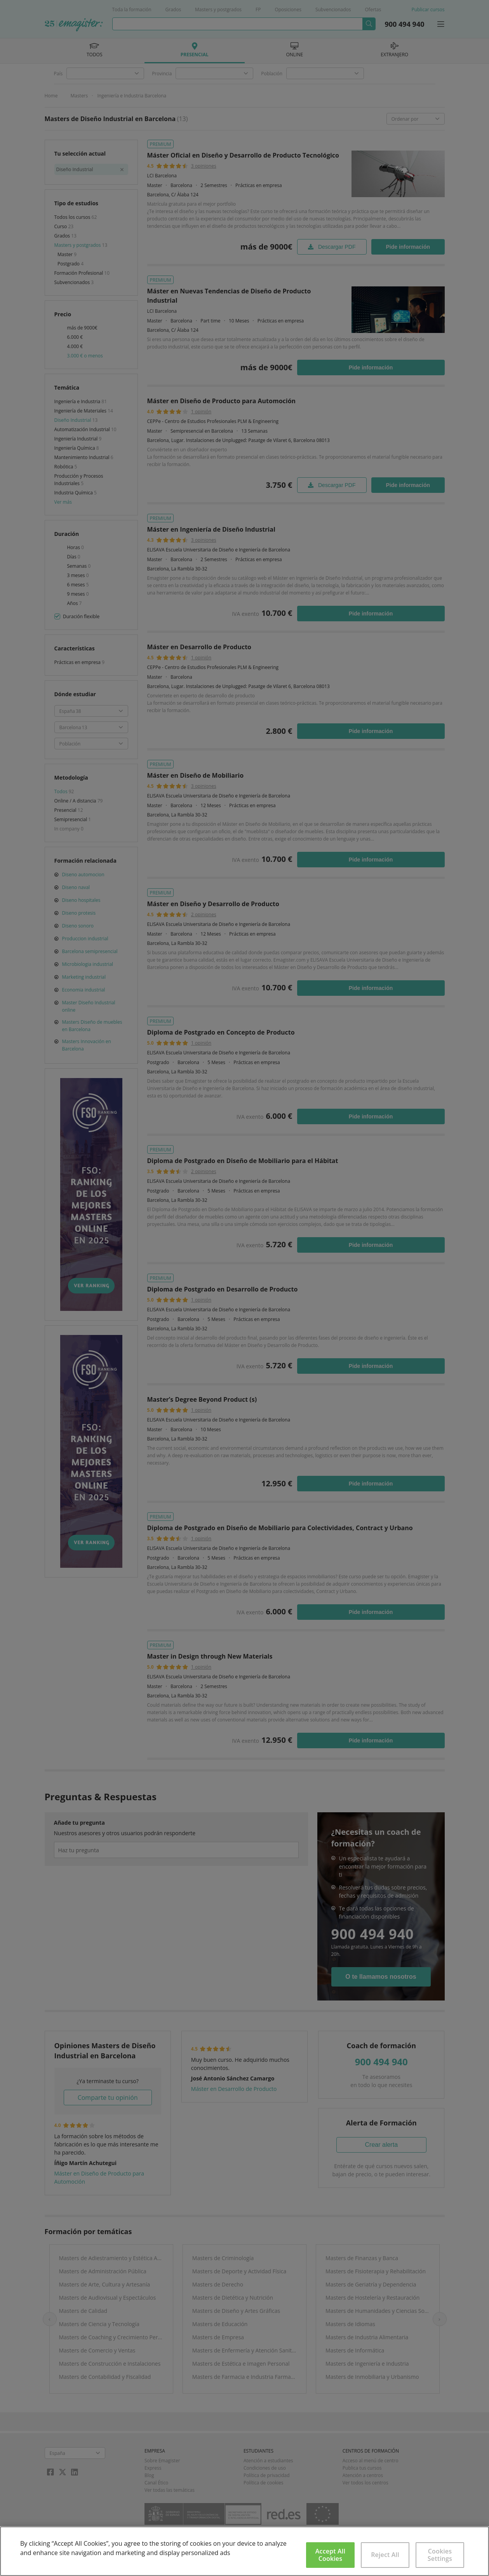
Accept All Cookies (330, 2555)
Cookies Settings (440, 2555)
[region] (244, 2551)
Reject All (385, 2554)
